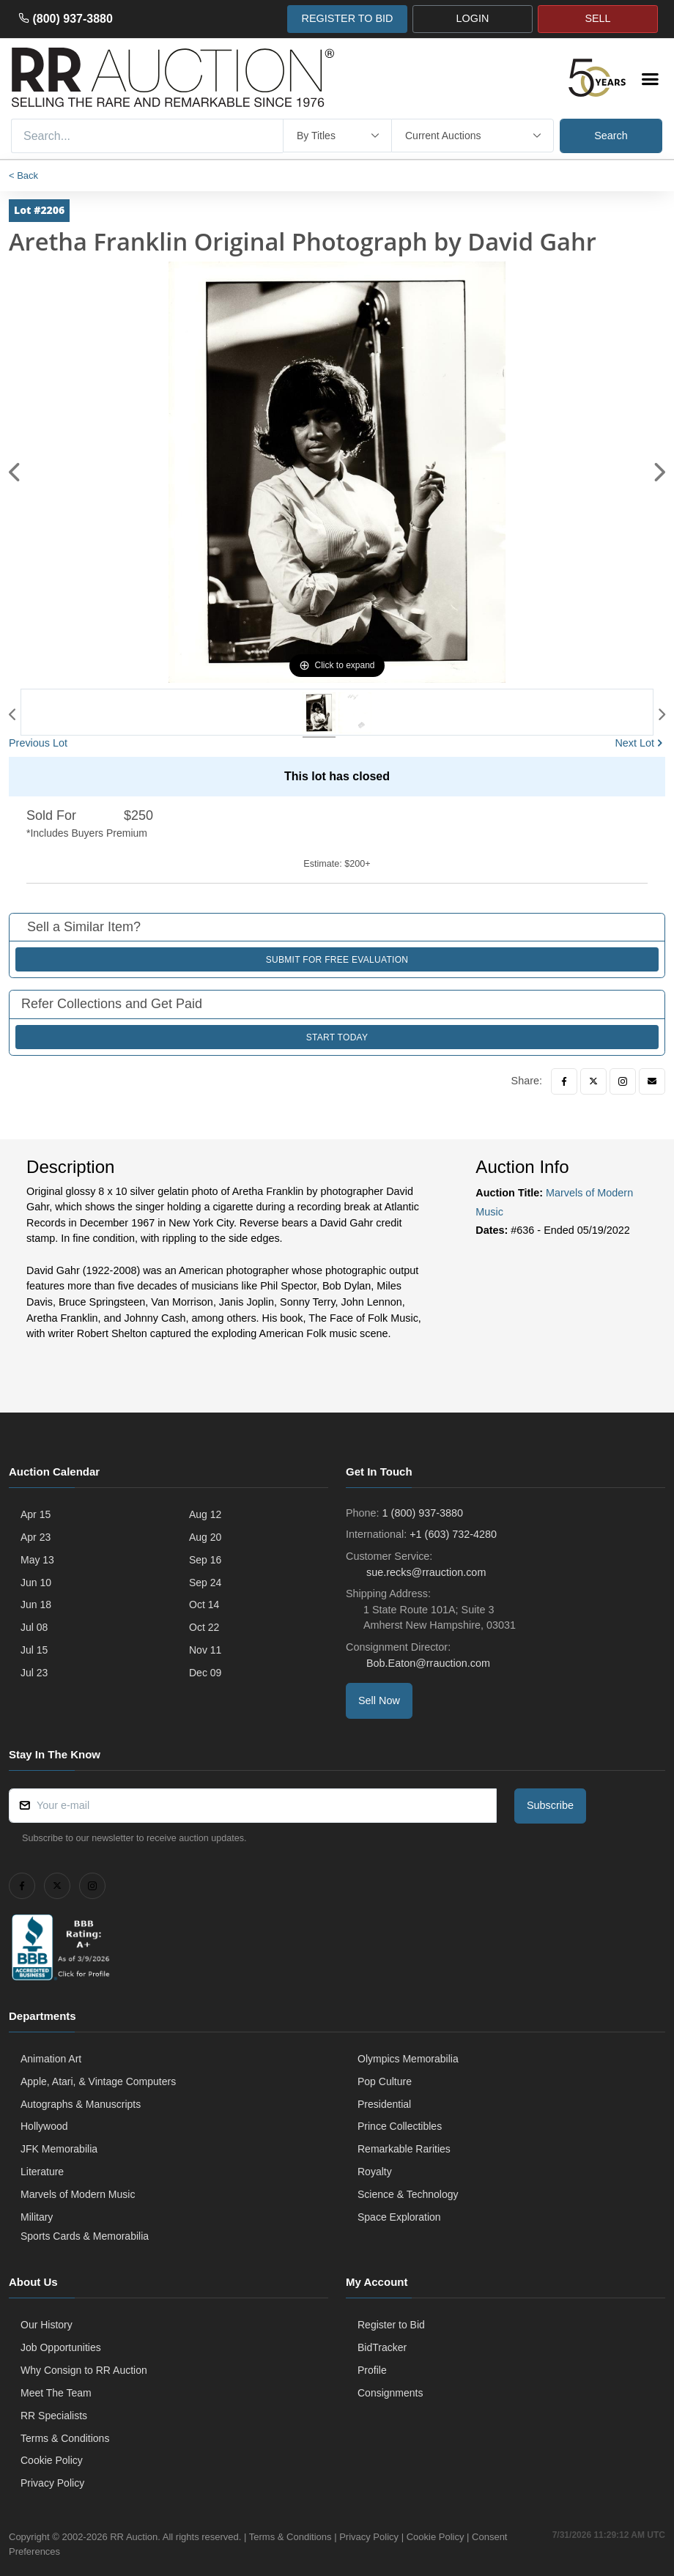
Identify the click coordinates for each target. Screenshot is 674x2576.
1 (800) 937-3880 (422, 1513)
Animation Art (51, 2059)
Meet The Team (56, 2393)
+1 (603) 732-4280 (453, 1534)
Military (37, 2217)
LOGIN (472, 18)
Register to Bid (391, 2325)
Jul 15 (34, 1650)
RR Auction (134, 2536)
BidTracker (382, 2347)
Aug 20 (205, 1537)
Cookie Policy (52, 2460)
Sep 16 (205, 1560)
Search (611, 135)
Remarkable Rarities (404, 2149)
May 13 (37, 1560)
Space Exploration (399, 2217)
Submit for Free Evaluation (337, 960)
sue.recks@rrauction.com (424, 1572)
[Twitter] (593, 1081)
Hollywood (44, 2126)
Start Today (337, 1037)
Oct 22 (204, 1627)
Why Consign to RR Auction (84, 2370)
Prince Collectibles (400, 2126)
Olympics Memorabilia (408, 2059)
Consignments (390, 2393)
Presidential (384, 2104)
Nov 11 (205, 1650)
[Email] (652, 1081)
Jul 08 (34, 1627)
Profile (372, 2370)
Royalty (375, 2171)
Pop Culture (385, 2081)
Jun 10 (36, 1582)
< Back (23, 175)
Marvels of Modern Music (78, 2194)
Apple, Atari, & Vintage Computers (98, 2081)
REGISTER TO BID (347, 18)
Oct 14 (204, 1604)
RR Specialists (54, 2415)
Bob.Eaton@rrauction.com (426, 1663)
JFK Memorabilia (59, 2149)
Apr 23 (36, 1537)
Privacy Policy (52, 2483)
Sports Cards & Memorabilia (85, 2236)
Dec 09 (205, 1673)
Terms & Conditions (65, 2438)
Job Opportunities (61, 2347)
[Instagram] (623, 1081)
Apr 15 (36, 1514)
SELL (597, 18)
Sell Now (379, 1700)
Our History (47, 2325)
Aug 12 (205, 1514)
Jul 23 (34, 1673)
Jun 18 (36, 1604)
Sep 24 (205, 1582)
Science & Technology (408, 2194)
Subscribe (550, 1805)
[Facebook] (564, 1081)
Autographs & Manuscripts (81, 2104)
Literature (42, 2171)
